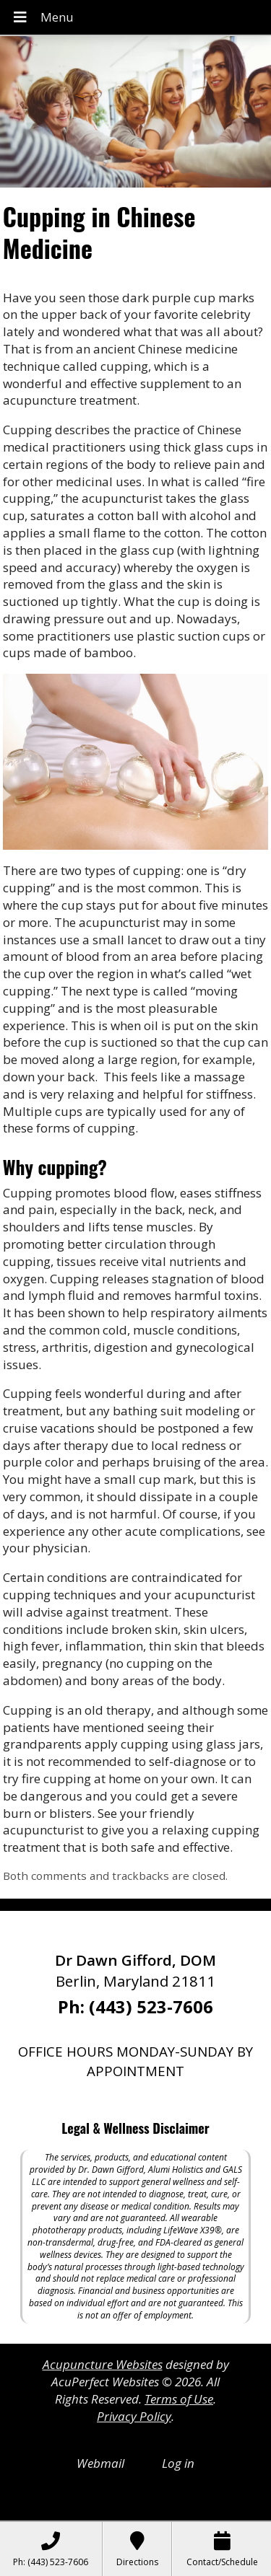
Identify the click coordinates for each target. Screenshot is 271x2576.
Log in (178, 2463)
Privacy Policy (134, 2416)
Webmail (100, 2463)
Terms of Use (179, 2399)
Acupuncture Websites (103, 2364)
